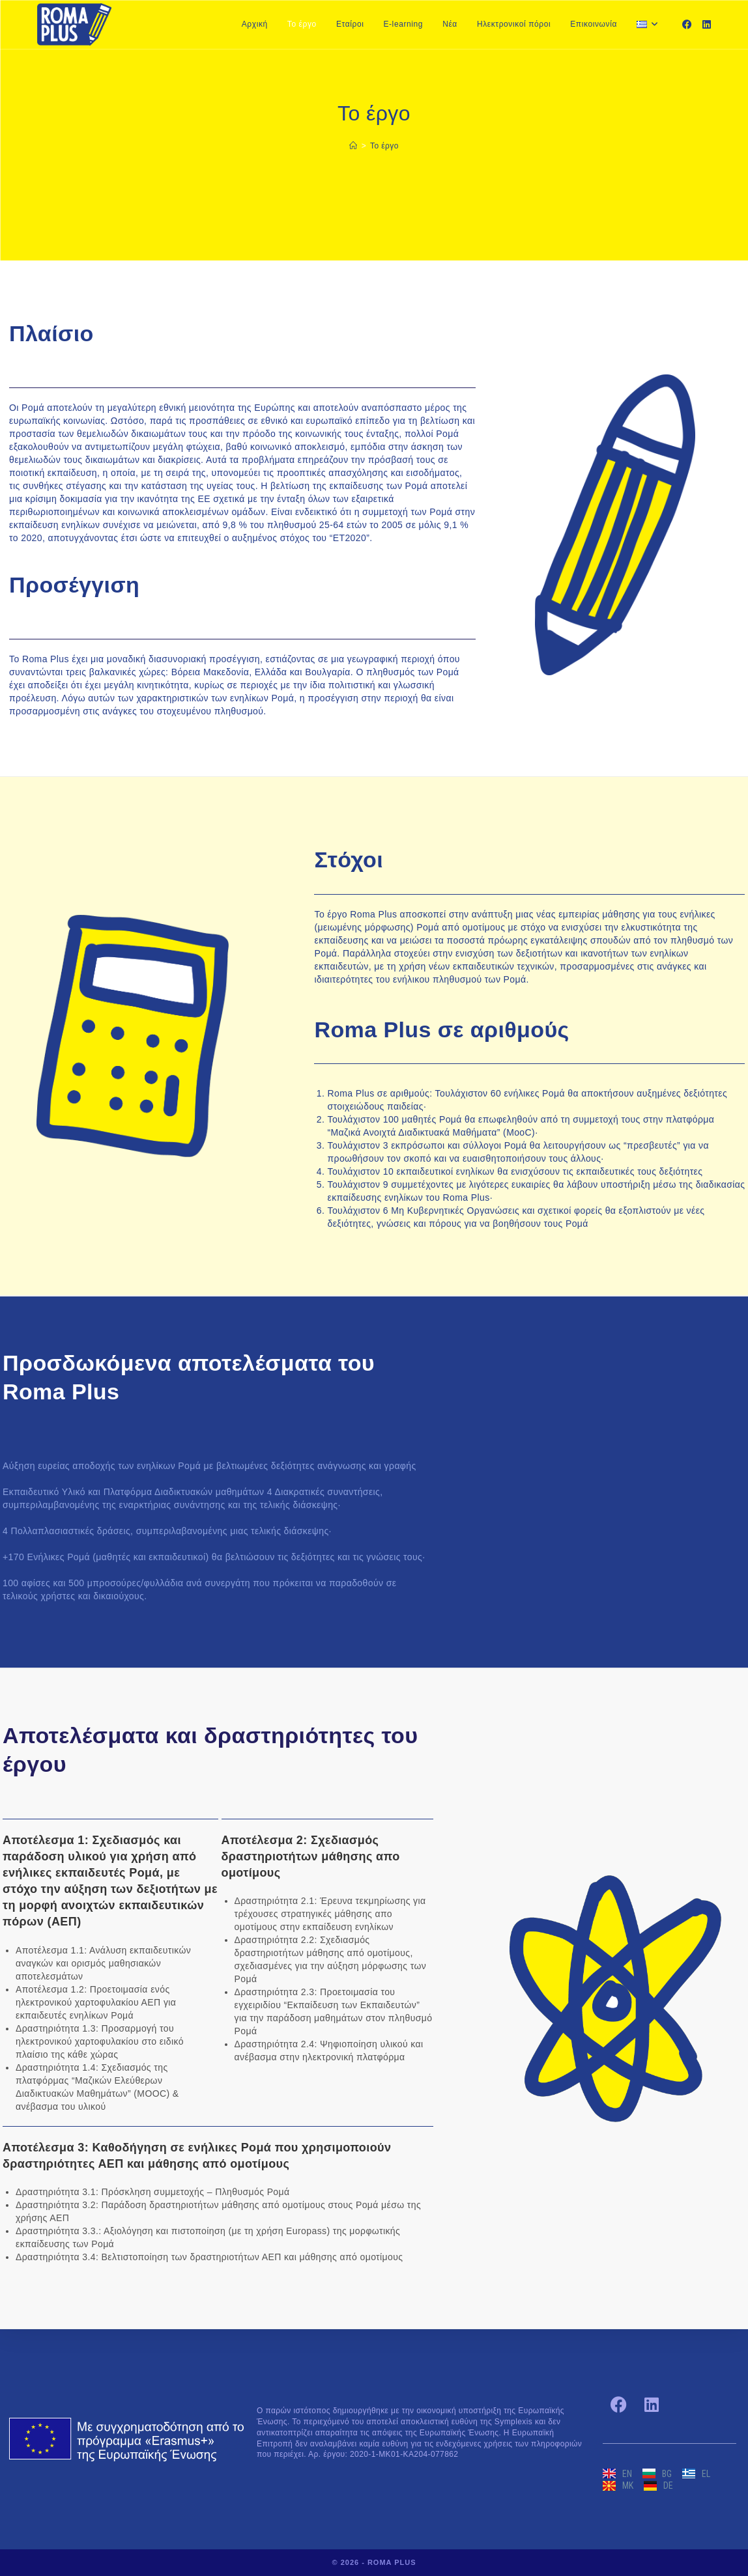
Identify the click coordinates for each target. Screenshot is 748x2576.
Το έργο (384, 145)
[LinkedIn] (706, 24)
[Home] (353, 145)
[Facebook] (687, 24)
